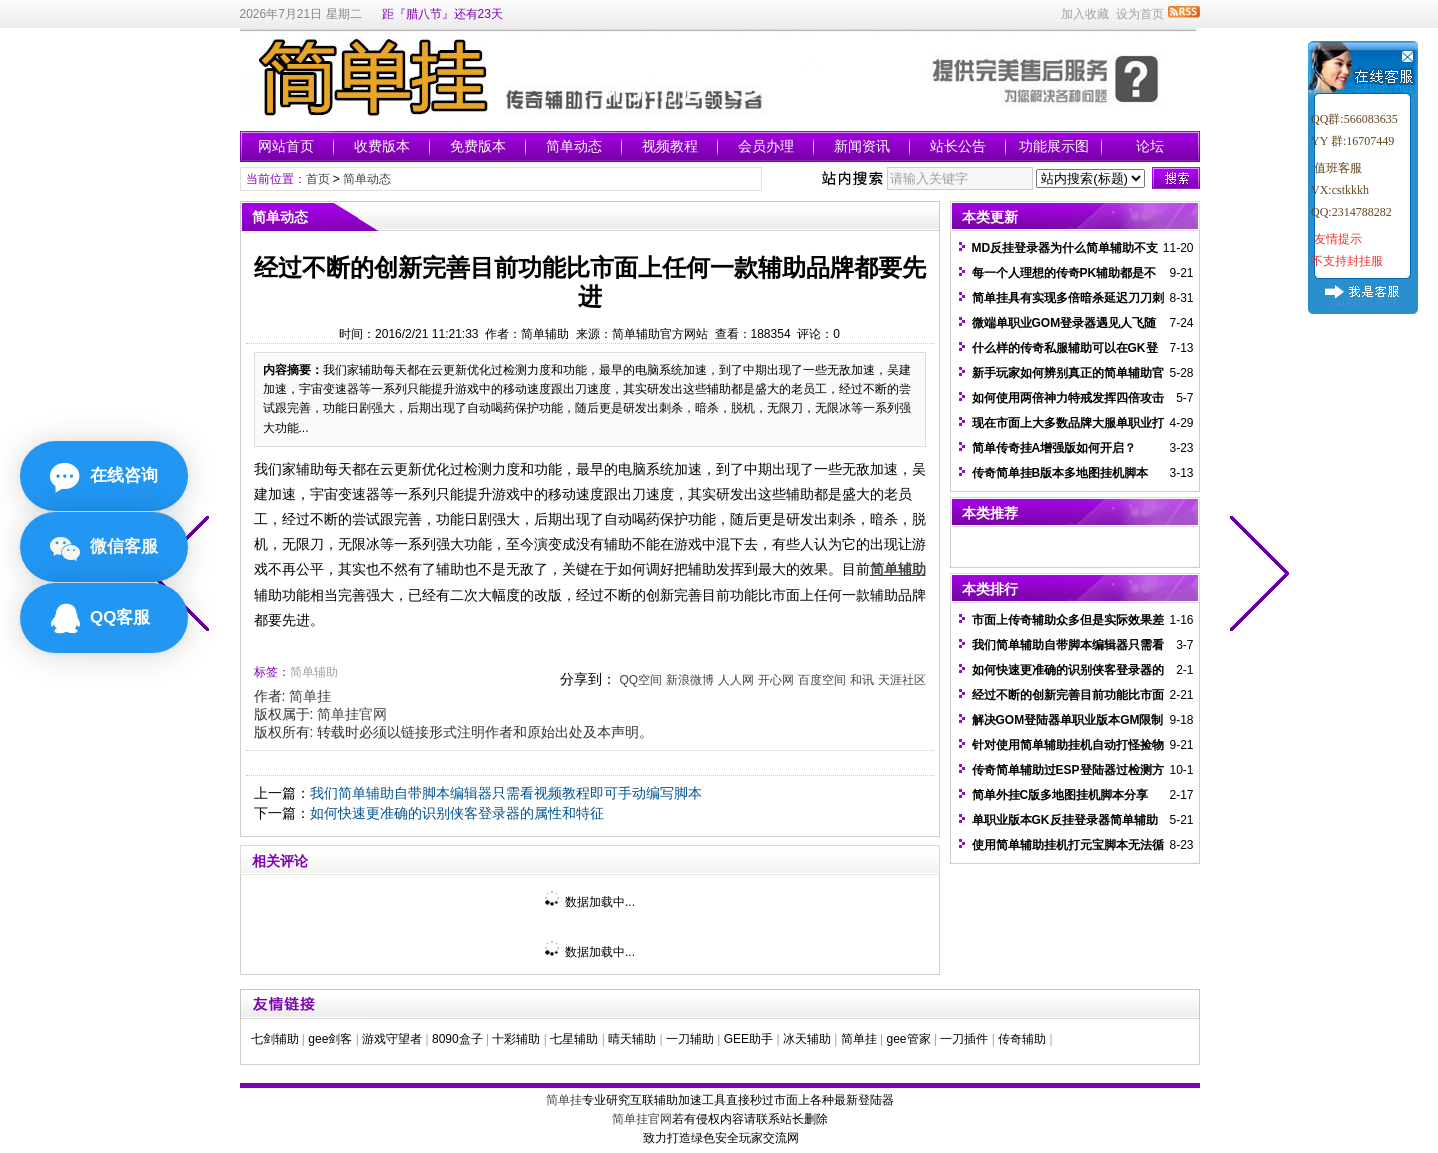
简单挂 (310, 696)
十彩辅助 (516, 1039)
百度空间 (822, 680)
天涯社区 (902, 680)
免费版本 (478, 146)
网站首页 (286, 146)
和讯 (862, 680)
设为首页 (1140, 14)
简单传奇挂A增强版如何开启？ (1054, 448)
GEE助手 (748, 1039)
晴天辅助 (632, 1039)
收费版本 (382, 146)
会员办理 (766, 146)
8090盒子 (457, 1039)
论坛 (1150, 146)
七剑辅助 (275, 1039)
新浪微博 (690, 680)
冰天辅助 (807, 1039)
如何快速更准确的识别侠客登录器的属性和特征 (457, 813)
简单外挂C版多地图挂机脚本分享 (1060, 795)
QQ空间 (640, 680)
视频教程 (670, 146)
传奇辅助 (1022, 1039)
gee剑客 (330, 1039)
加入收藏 (1085, 14)
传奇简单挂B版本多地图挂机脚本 (1060, 473)
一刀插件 (964, 1039)
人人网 (736, 680)
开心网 (776, 680)
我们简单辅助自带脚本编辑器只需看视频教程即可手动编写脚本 (506, 793)
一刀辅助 (690, 1039)
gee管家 (909, 1039)
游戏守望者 (392, 1039)
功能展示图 (1054, 146)
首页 (318, 179)
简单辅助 (314, 672)
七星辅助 (574, 1039)
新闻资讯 (862, 146)
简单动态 (574, 146)
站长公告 (958, 146)
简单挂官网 (352, 714)
